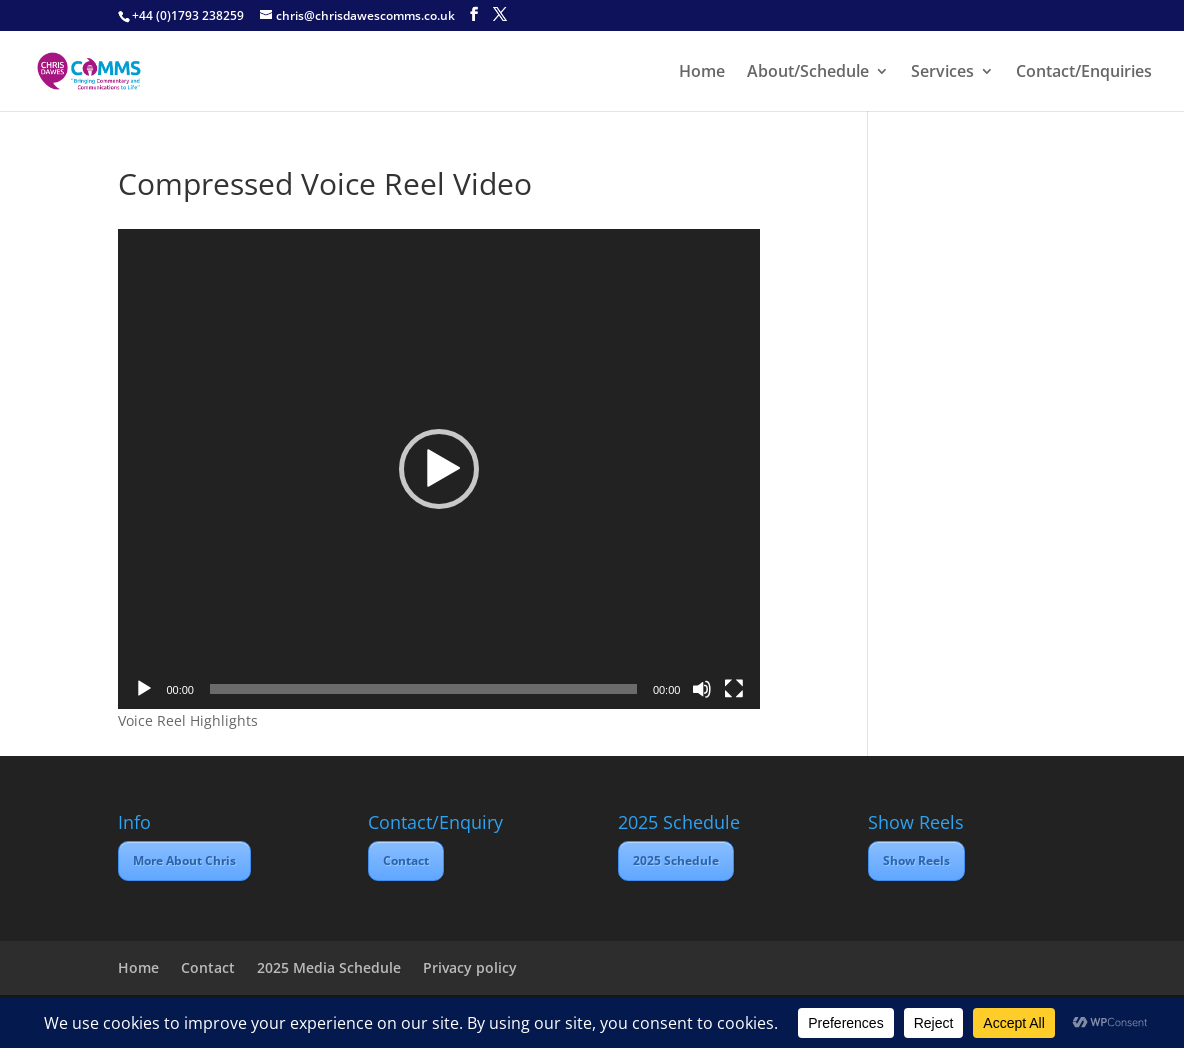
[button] (439, 469)
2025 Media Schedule (329, 967)
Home (702, 73)
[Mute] (702, 689)
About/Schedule (808, 73)
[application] (439, 469)
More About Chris (184, 860)
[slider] (423, 689)
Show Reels (916, 860)
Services (942, 73)
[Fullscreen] (734, 689)
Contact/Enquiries (1084, 73)
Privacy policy (470, 967)
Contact (406, 860)
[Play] (144, 689)
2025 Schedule (676, 860)
